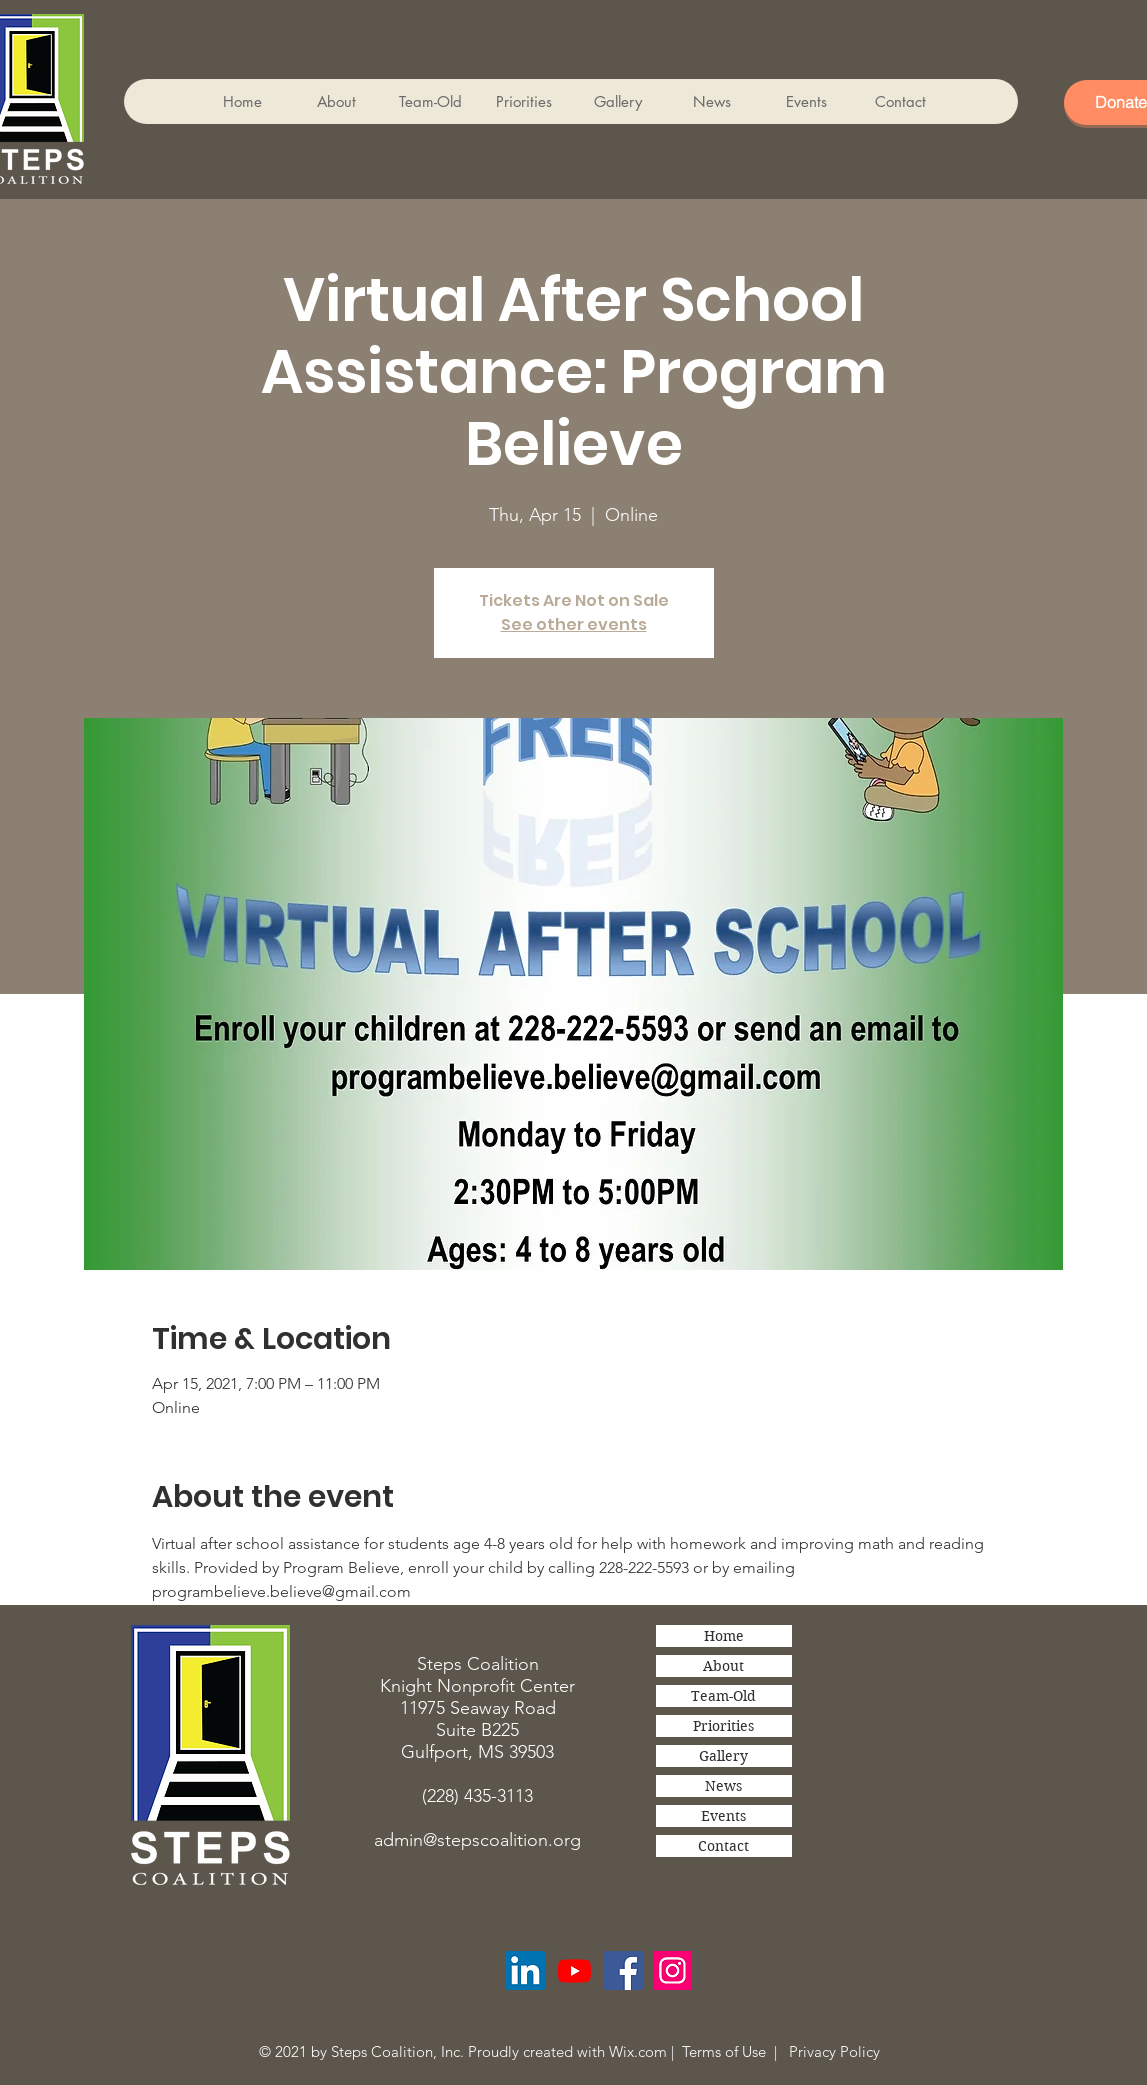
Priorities (723, 1726)
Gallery (723, 1756)
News (723, 1786)
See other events (574, 624)
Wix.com (638, 2051)
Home (724, 1636)
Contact (723, 1846)
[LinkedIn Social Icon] (525, 1970)
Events (723, 1816)
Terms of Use (724, 2051)
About (723, 1666)
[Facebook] (623, 1970)
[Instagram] (672, 1970)
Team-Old (723, 1696)
